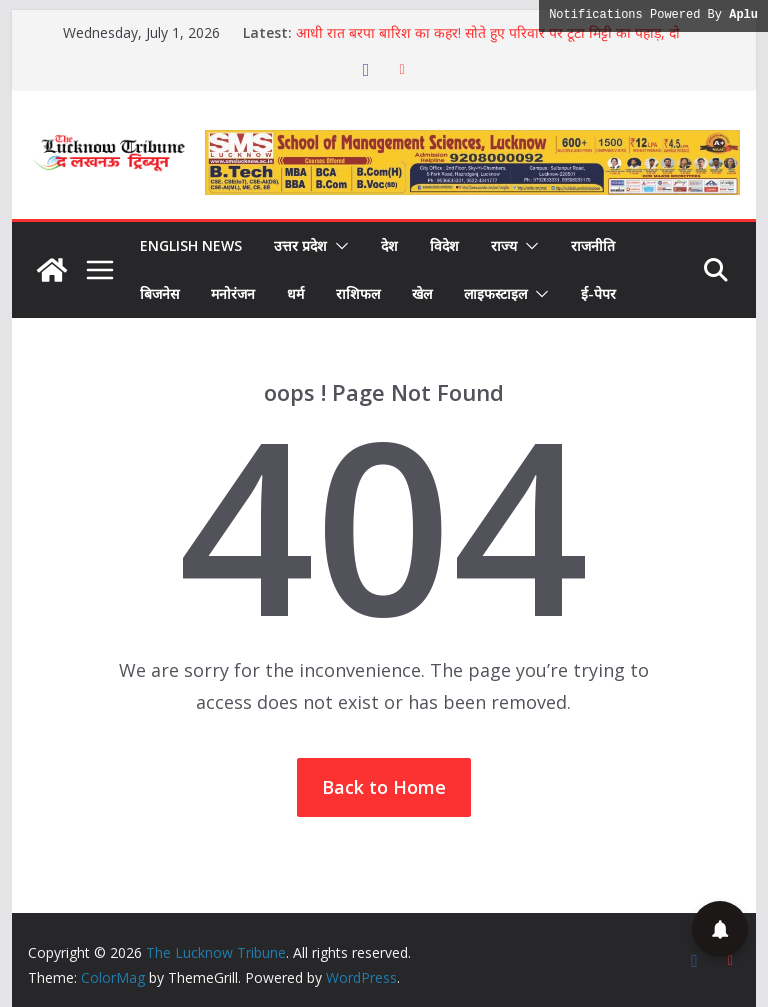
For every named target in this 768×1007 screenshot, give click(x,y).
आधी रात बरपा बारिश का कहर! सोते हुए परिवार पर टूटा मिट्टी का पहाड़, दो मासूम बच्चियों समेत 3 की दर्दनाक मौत (488, 42)
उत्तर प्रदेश (300, 245)
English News (191, 245)
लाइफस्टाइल (495, 293)
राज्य (504, 245)
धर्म (295, 293)
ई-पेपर (598, 293)
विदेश (444, 245)
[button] (338, 246)
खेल (422, 293)
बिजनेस (159, 293)
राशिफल (358, 293)
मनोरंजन (233, 293)
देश (389, 245)
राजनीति (593, 245)
